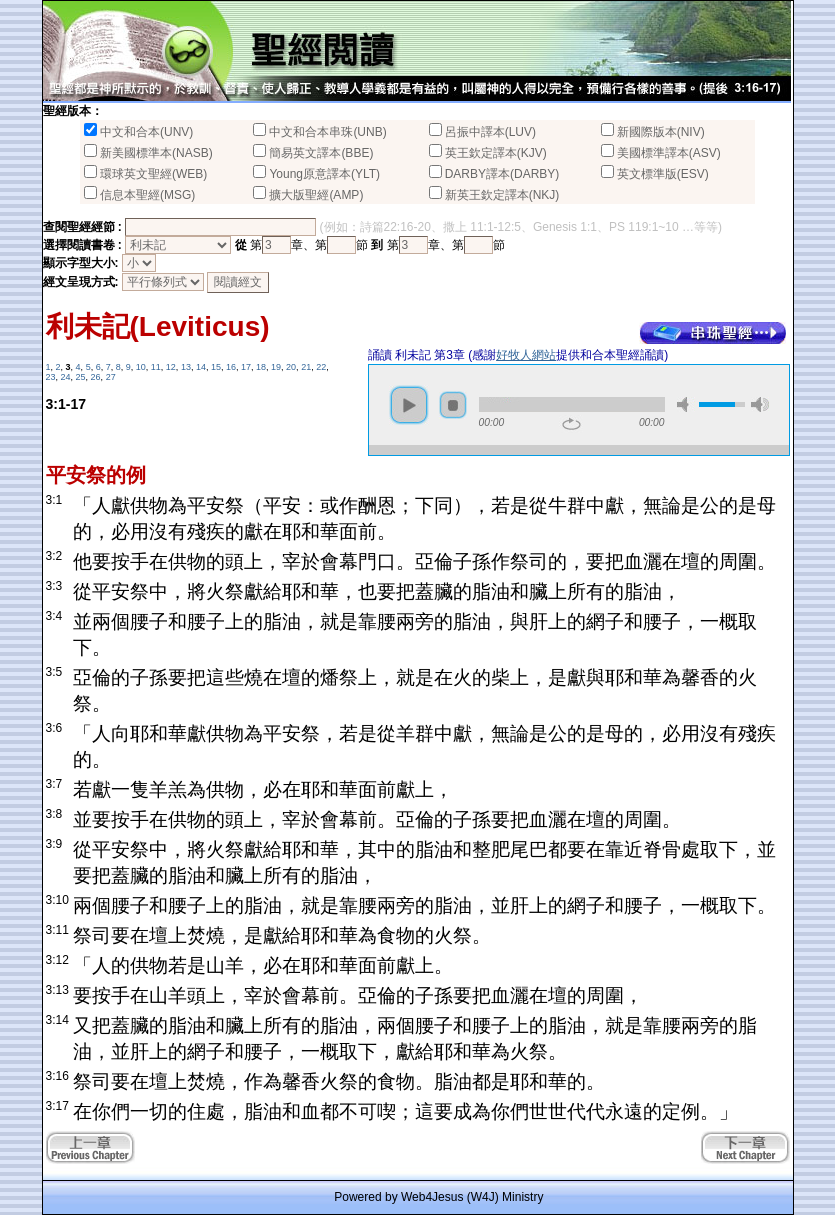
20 (291, 367)
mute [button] (686, 404)
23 (51, 377)
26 (96, 377)
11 (156, 367)
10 (141, 367)
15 (216, 367)
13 (186, 367)
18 (261, 367)
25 (81, 377)
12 (171, 367)
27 (111, 377)
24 (66, 377)
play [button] (409, 405)
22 (321, 367)
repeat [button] (571, 424)
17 (246, 367)
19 (276, 367)
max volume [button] (760, 404)
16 (231, 367)
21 (306, 367)
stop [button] (453, 405)
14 (201, 367)
